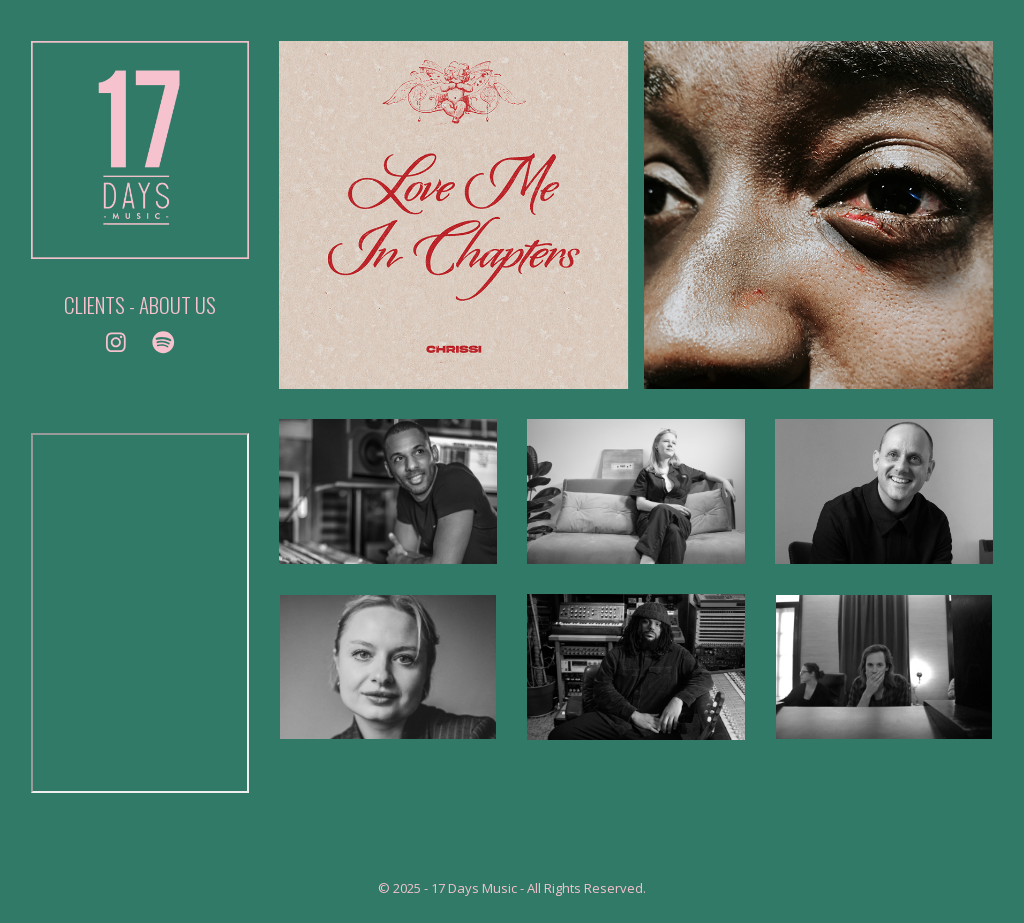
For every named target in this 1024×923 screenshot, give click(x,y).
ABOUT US (177, 304)
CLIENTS (94, 304)
